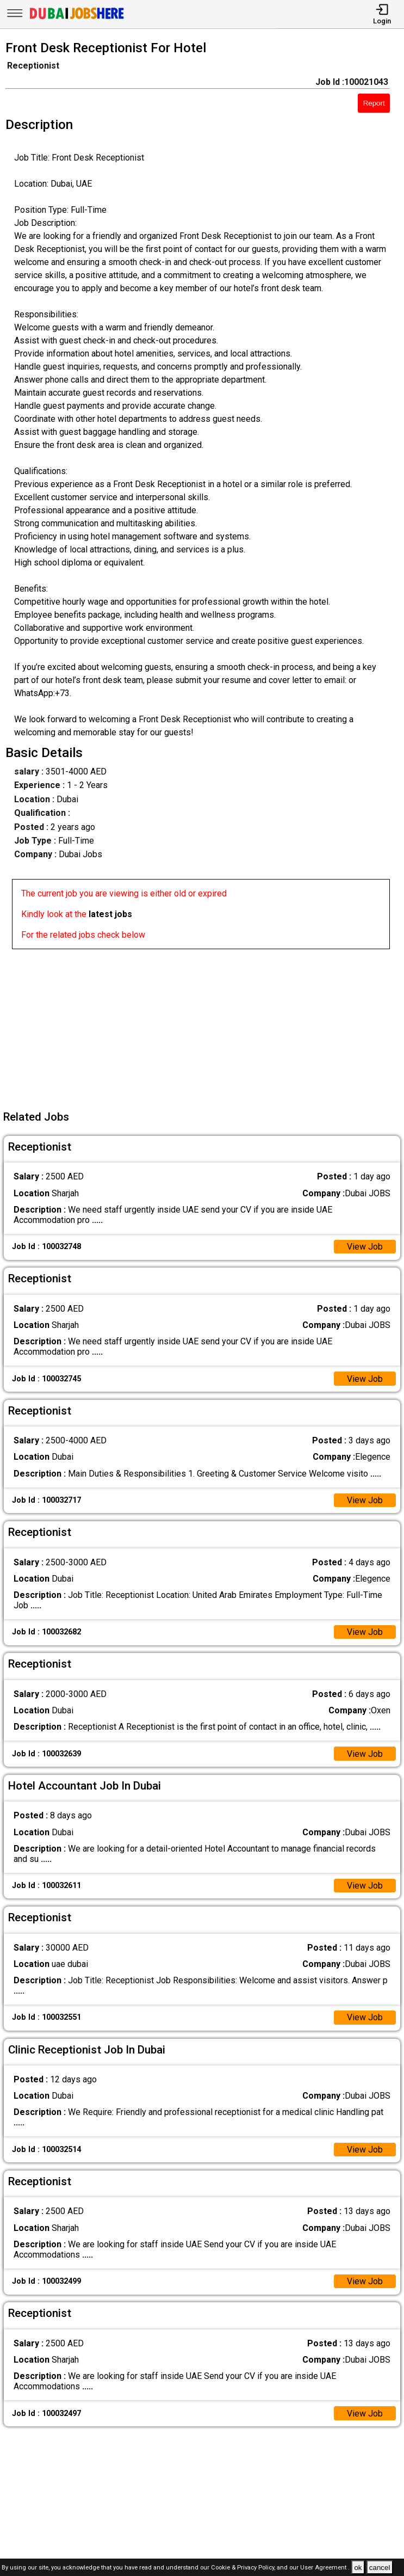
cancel (379, 2567)
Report (374, 103)
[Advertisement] (205, 1025)
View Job (365, 1246)
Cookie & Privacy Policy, (244, 2568)
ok (358, 2567)
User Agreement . (325, 2568)
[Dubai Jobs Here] (77, 18)
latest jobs (110, 914)
